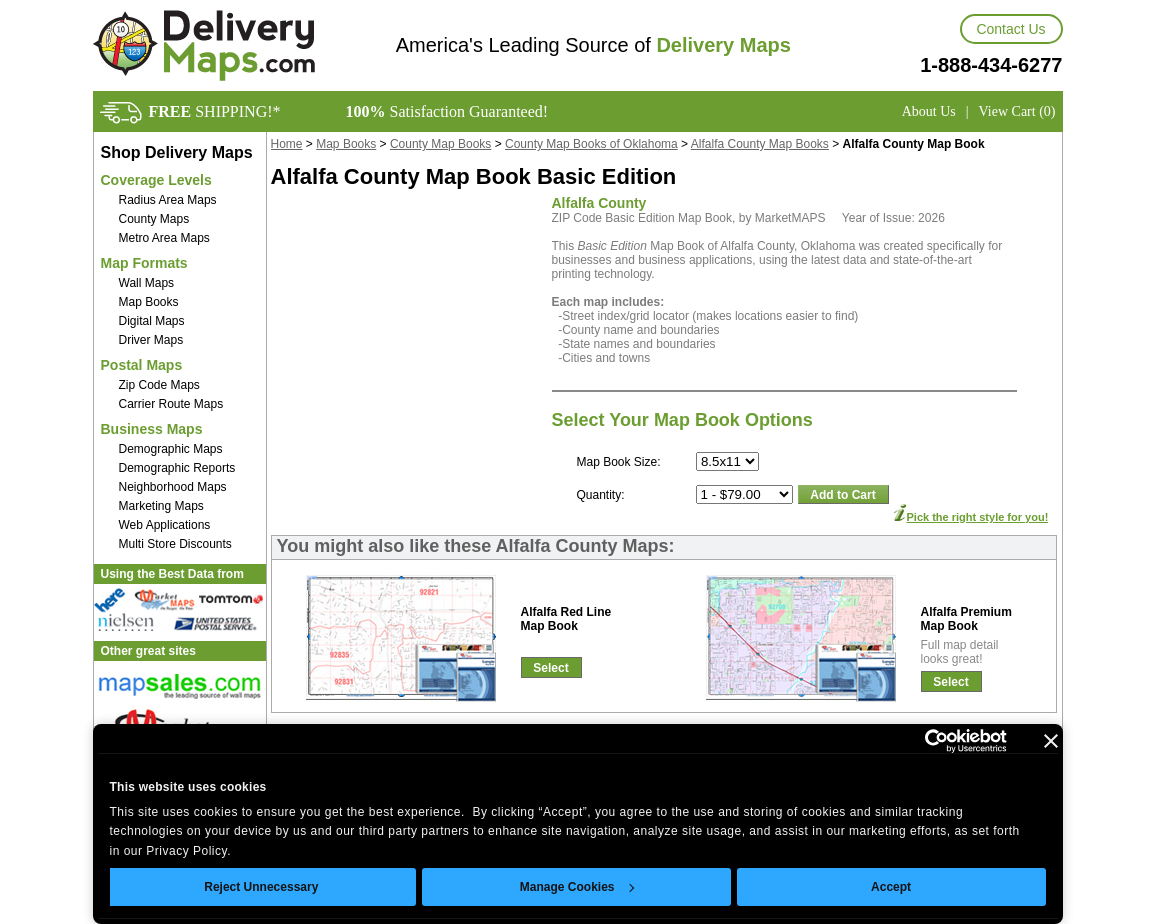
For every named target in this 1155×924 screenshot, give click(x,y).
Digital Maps (152, 321)
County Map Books (440, 144)
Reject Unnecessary (261, 887)
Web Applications (165, 525)
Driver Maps (151, 340)
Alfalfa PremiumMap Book (966, 619)
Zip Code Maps (159, 385)
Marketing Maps (161, 506)
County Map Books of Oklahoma (591, 144)
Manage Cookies (577, 887)
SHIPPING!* (215, 111)
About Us (929, 111)
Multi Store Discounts (175, 544)
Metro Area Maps (164, 238)
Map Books (149, 302)
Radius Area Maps (168, 200)
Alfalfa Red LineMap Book (566, 619)
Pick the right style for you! (978, 517)
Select (550, 668)
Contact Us (1010, 29)
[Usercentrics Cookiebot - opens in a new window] (919, 741)
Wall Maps (147, 283)
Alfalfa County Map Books (760, 144)
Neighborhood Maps (173, 487)
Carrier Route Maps (171, 404)
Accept (891, 887)
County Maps (154, 219)
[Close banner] (1051, 741)
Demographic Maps (171, 449)
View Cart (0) (1017, 111)
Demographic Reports (177, 468)
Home (287, 144)
